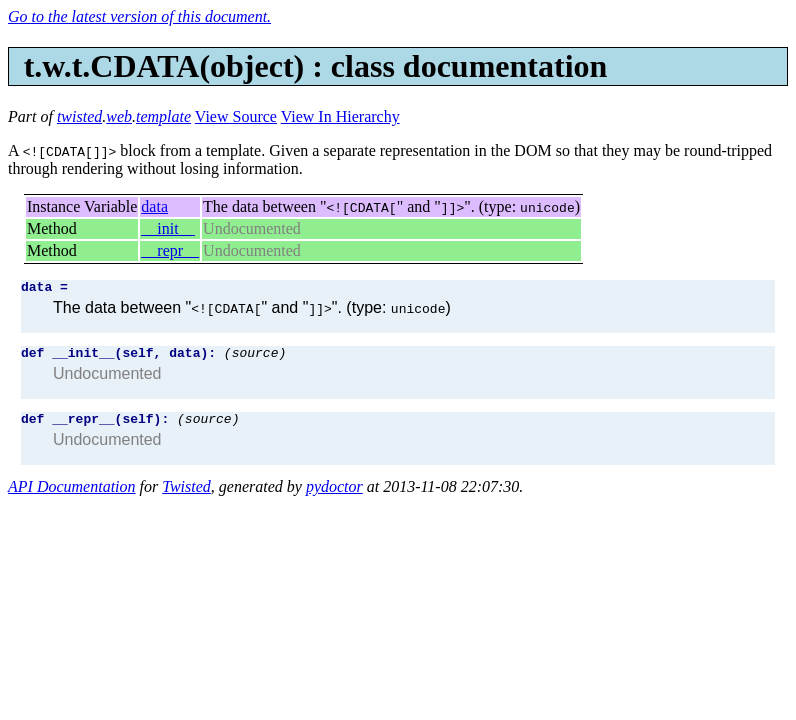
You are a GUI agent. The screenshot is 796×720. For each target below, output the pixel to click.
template (163, 116)
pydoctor (334, 495)
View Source (236, 116)
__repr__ (170, 250)
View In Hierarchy (340, 116)
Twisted (186, 495)
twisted (79, 116)
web (119, 116)
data (154, 206)
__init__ (167, 228)
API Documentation (72, 495)
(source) (255, 358)
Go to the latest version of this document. (139, 16)
